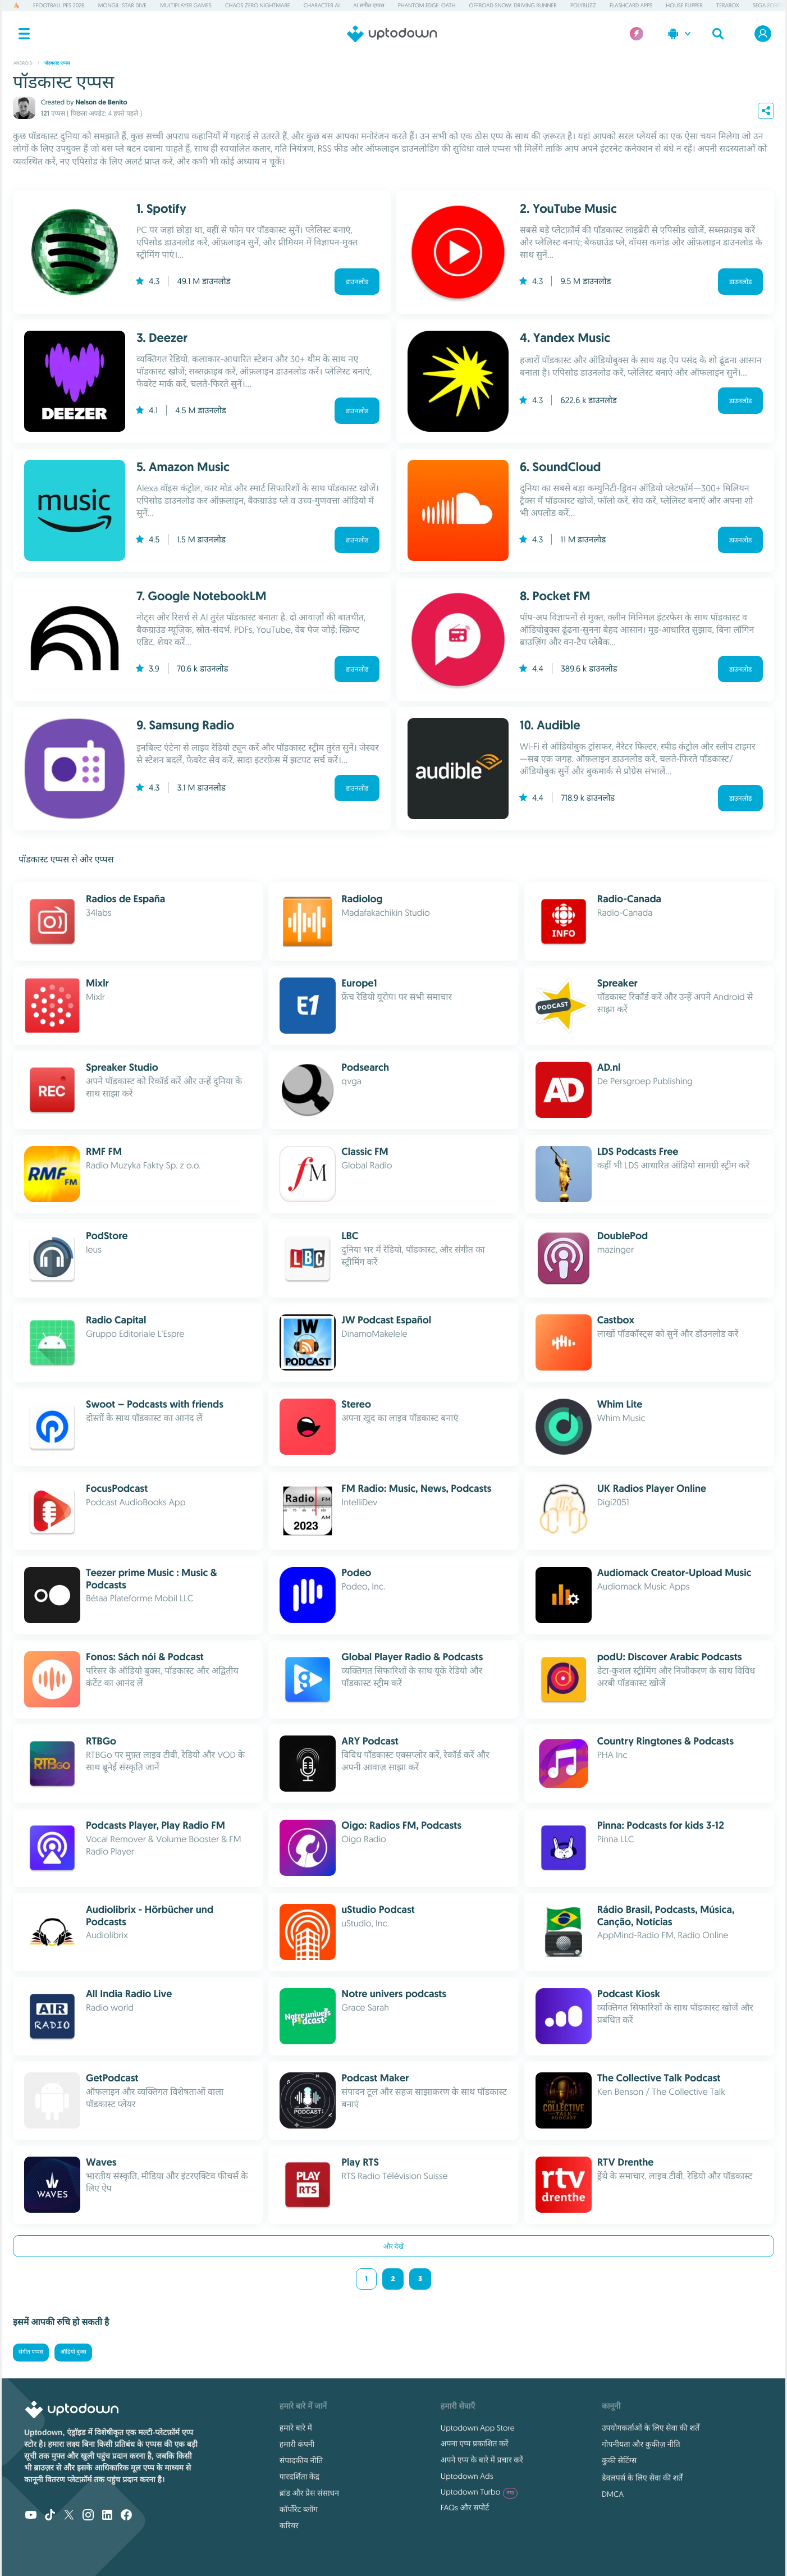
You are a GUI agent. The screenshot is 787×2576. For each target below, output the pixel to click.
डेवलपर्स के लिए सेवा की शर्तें (642, 2478)
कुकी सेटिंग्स (619, 2460)
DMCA (613, 2494)
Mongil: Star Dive (122, 5)
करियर (289, 2525)
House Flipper (684, 5)
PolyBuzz (583, 5)
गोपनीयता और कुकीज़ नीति (641, 2444)
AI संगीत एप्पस (369, 5)
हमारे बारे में (296, 2428)
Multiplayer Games (186, 5)
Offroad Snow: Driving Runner (513, 5)
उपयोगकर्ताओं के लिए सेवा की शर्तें (650, 2428)
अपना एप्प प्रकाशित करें (475, 2443)
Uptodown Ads (467, 2476)
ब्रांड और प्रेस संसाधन (309, 2493)
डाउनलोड (357, 281)
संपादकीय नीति (301, 2460)
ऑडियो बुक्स (73, 2352)
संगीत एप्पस (31, 2352)
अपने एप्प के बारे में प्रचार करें (482, 2460)
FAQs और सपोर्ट (465, 2507)
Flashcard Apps (631, 5)
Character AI (322, 5)
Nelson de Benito (101, 102)
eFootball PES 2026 (59, 5)
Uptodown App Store (478, 2428)
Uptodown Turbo (479, 2492)
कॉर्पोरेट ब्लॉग (299, 2509)
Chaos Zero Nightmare (257, 5)
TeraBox (727, 5)
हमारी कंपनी (297, 2444)
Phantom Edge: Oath (427, 5)
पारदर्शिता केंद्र (299, 2477)
